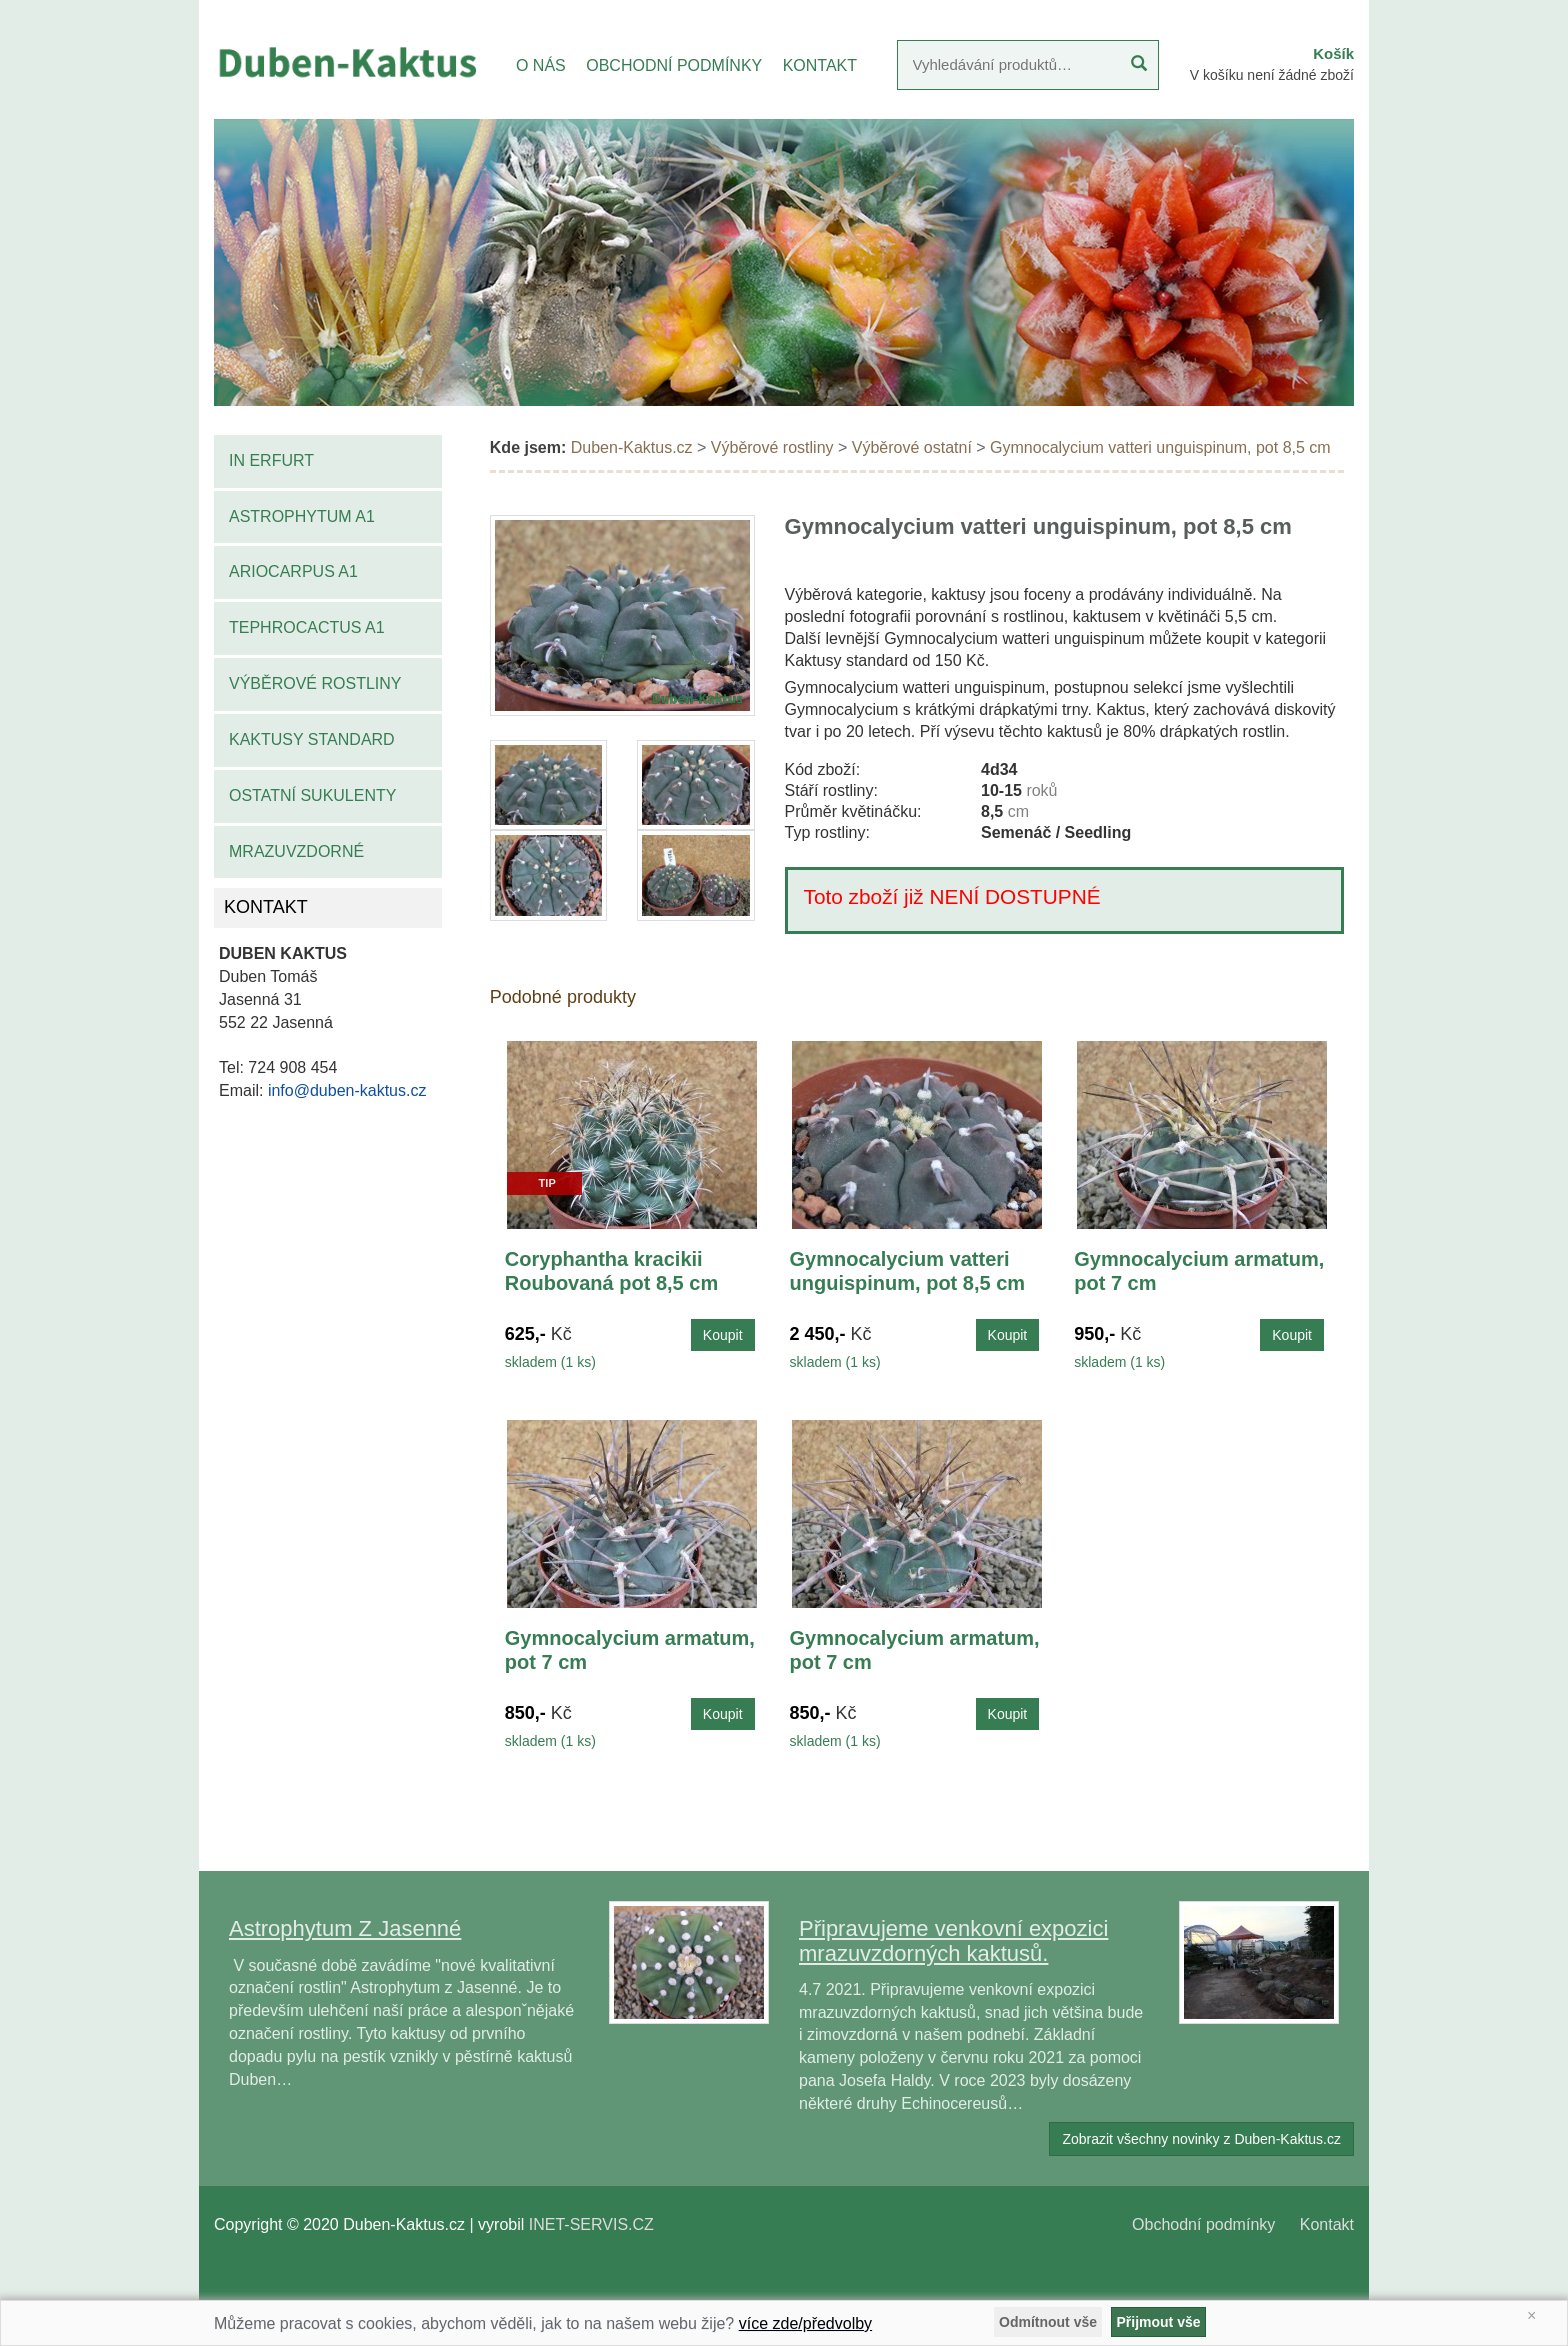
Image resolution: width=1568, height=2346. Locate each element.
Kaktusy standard (312, 739)
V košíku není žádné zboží (1272, 75)
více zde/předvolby (805, 2323)
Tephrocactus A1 (307, 627)
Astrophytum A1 (302, 516)
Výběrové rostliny (315, 683)
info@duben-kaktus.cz (347, 1090)
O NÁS (541, 65)
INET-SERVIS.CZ (591, 2224)
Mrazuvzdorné (296, 851)
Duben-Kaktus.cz (632, 447)
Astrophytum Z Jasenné (345, 1928)
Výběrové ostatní (912, 447)
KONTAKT (820, 65)
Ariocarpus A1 (293, 571)
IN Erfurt (271, 460)
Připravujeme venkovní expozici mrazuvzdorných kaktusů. (953, 1940)
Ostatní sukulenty (312, 795)
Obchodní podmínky (1203, 2224)
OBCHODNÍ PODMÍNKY (674, 65)
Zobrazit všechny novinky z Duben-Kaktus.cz (1201, 2139)
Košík (1333, 53)
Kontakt (1327, 2224)
